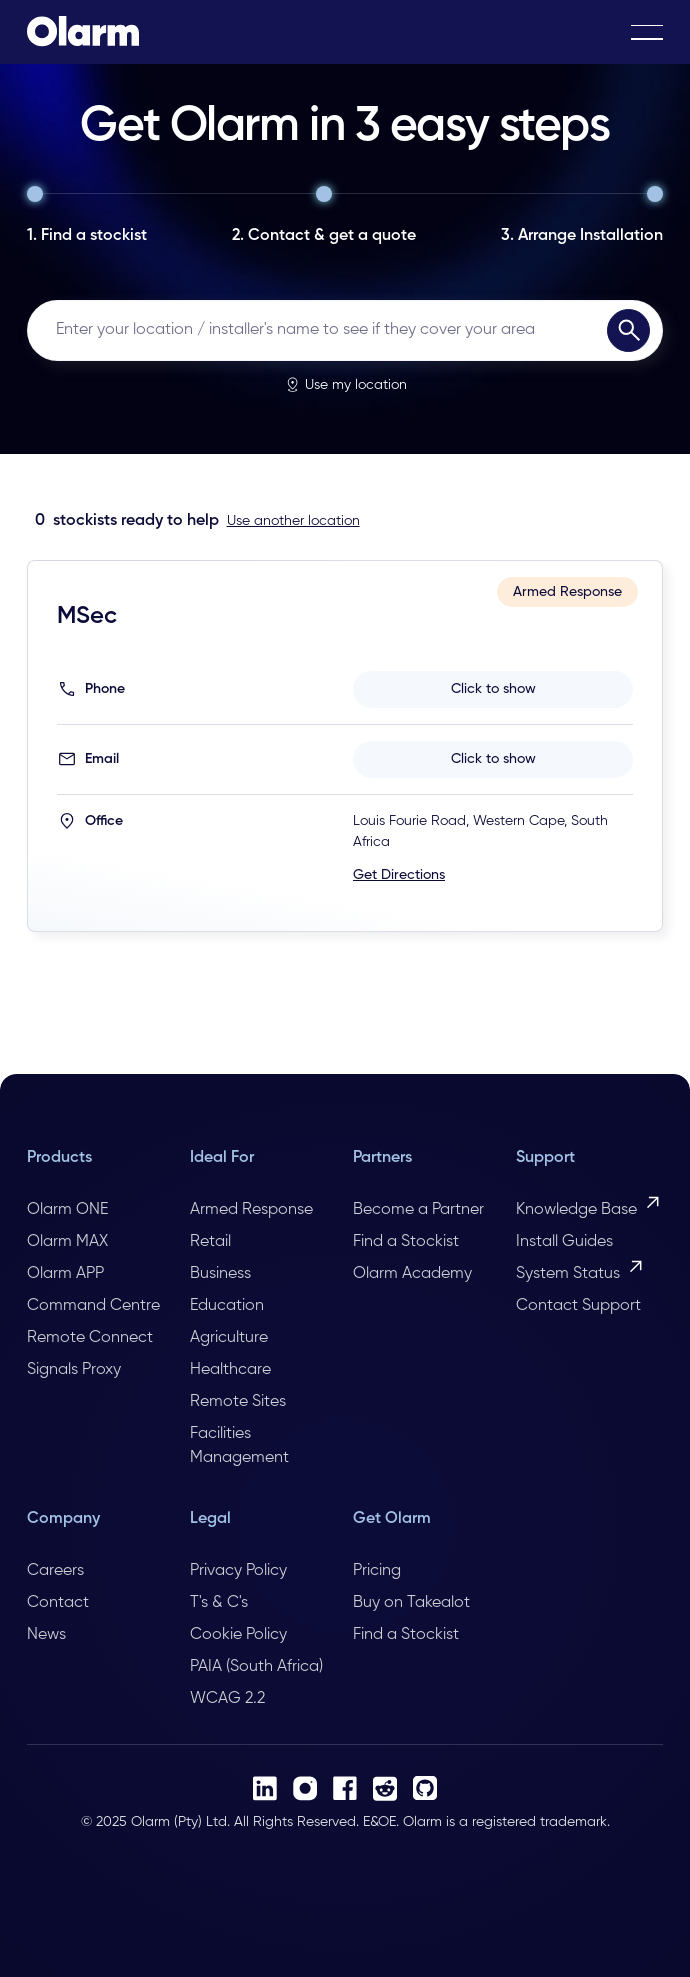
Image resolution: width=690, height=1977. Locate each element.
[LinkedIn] (265, 1788)
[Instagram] (305, 1788)
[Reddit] (385, 1788)
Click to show (493, 689)
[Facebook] (345, 1788)
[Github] (425, 1788)
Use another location (293, 521)
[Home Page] (83, 32)
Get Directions (399, 875)
